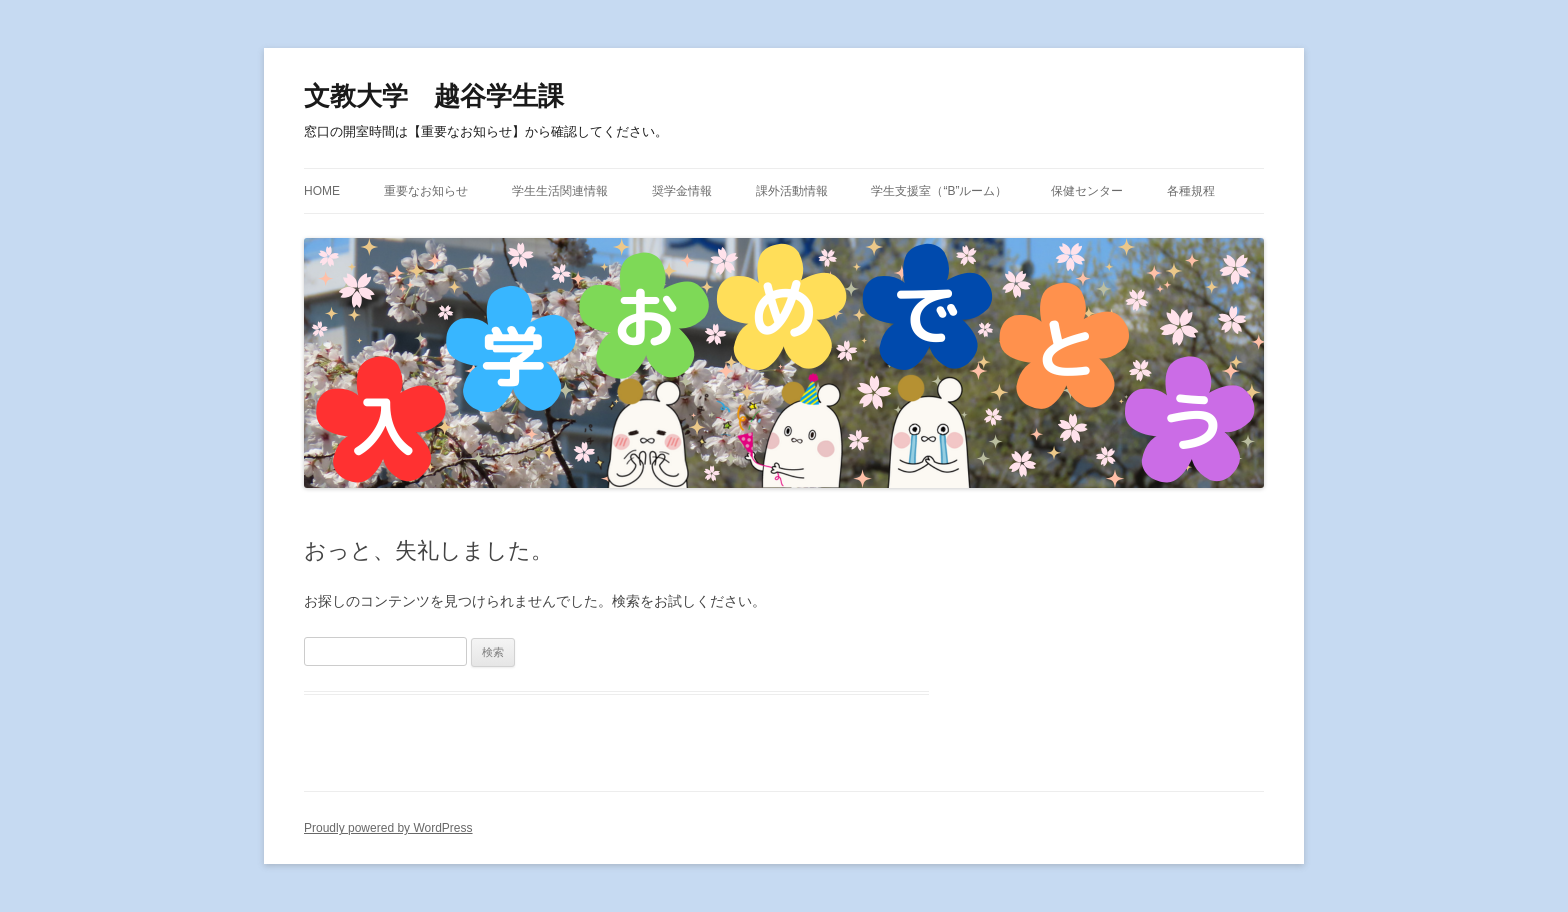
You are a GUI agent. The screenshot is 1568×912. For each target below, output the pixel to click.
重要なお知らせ (426, 191)
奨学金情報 (682, 191)
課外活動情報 (792, 191)
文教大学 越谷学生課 (434, 96)
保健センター (1087, 191)
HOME (322, 191)
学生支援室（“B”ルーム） (939, 191)
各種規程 (1191, 191)
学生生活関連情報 (560, 191)
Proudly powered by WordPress (388, 828)
